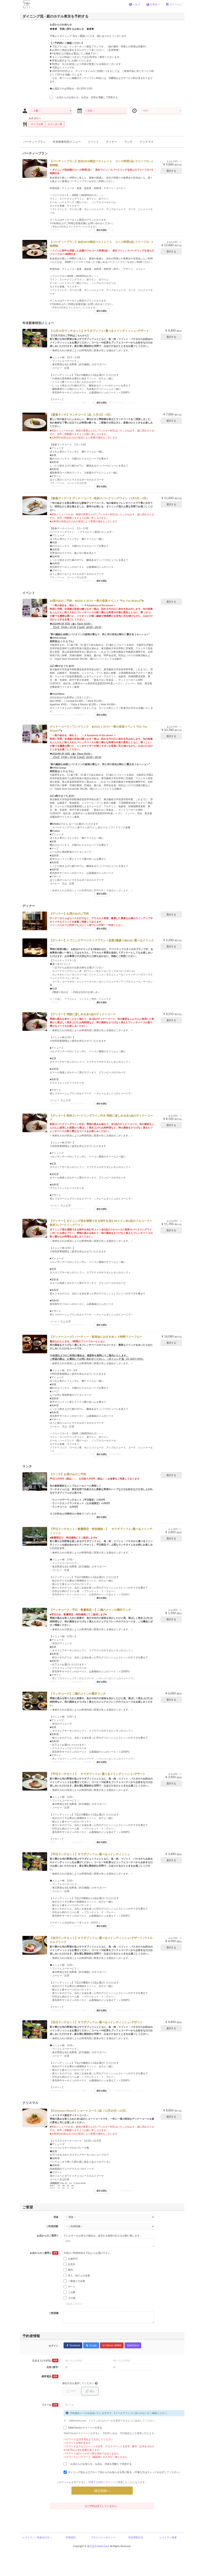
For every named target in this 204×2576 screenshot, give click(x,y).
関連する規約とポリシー (101, 2482)
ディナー (111, 141)
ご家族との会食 (74, 2281)
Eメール (50, 2405)
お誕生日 (71, 2258)
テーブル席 (36, 124)
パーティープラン (34, 141)
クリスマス (147, 141)
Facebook (73, 2345)
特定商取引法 (135, 2537)
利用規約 (71, 2537)
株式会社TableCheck (98, 2546)
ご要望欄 (53, 2313)
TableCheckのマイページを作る (83, 2427)
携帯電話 (50, 2376)
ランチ (128, 141)
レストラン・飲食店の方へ (37, 2537)
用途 (55, 2216)
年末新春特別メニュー (67, 141)
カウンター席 (53, 124)
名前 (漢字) (52, 2367)
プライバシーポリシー (103, 2537)
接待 (68, 2269)
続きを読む (102, 230)
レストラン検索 (168, 2537)
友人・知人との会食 (77, 2275)
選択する (172, 170)
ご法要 (69, 2292)
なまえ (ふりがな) (45, 2360)
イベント (93, 141)
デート (69, 2286)
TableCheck (133, 2345)
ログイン (53, 2345)
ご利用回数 (52, 2226)
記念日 (69, 2264)
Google (91, 2345)
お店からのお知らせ (61, 24)
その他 (69, 2297)
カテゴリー (35, 118)
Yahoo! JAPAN (111, 2345)
